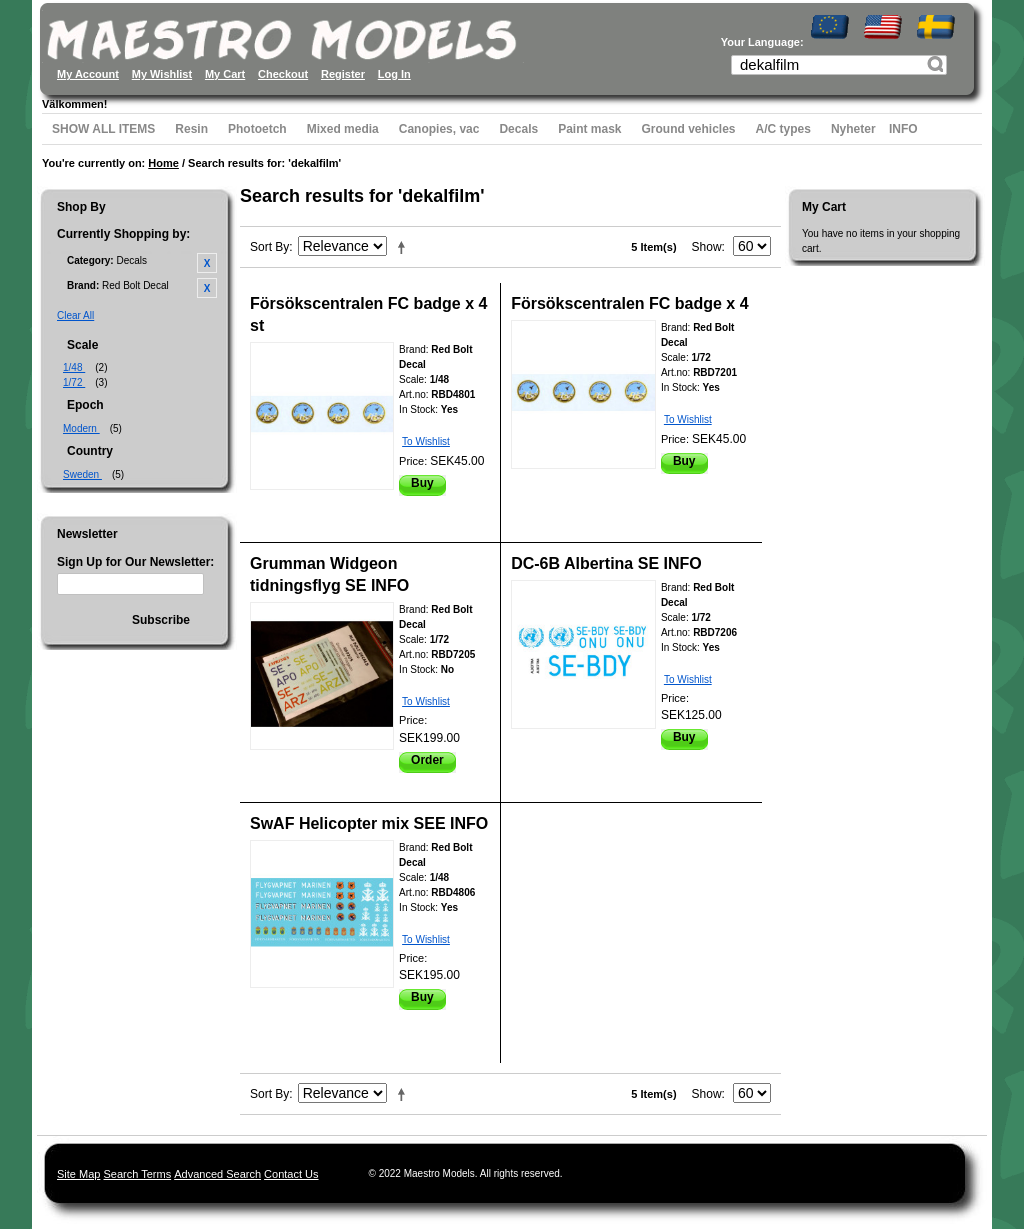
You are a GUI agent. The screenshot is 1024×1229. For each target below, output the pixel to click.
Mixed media (343, 129)
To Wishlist (426, 441)
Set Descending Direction (405, 247)
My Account (88, 74)
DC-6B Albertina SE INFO (606, 563)
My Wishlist (162, 74)
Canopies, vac (439, 129)
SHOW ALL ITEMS (103, 129)
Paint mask (589, 129)
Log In (394, 74)
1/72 (74, 382)
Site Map (78, 1174)
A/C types (783, 129)
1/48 (74, 367)
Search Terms (137, 1174)
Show (707, 247)
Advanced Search (217, 1174)
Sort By (269, 247)
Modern (81, 428)
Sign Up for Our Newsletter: (135, 562)
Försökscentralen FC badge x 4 (629, 303)
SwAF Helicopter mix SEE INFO (369, 823)
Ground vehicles (689, 129)
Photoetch (257, 129)
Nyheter (853, 129)
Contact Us (291, 1174)
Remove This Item (207, 263)
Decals (518, 129)
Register (343, 74)
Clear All (75, 315)
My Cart (225, 74)
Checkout (283, 74)
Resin (191, 129)
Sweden (82, 474)
